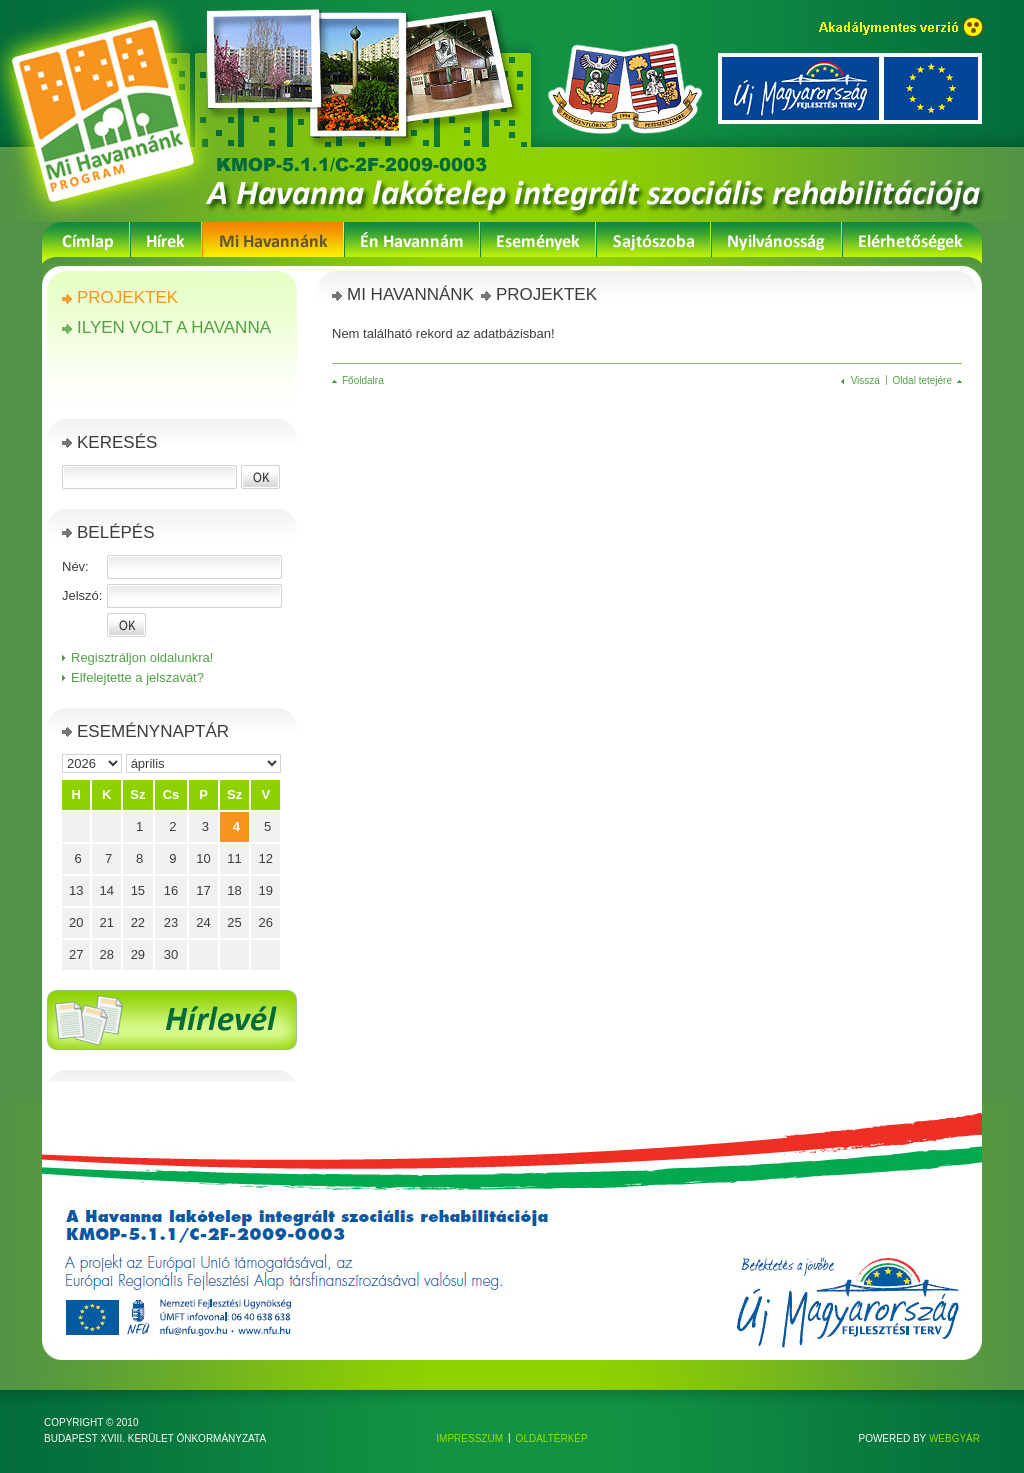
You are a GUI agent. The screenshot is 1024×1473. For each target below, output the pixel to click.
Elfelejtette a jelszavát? (137, 677)
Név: (75, 566)
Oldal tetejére (922, 380)
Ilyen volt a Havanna (174, 327)
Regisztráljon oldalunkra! (142, 657)
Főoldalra (363, 380)
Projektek (127, 297)
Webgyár (954, 1438)
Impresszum (469, 1438)
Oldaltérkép (552, 1438)
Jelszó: (82, 595)
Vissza (865, 380)
